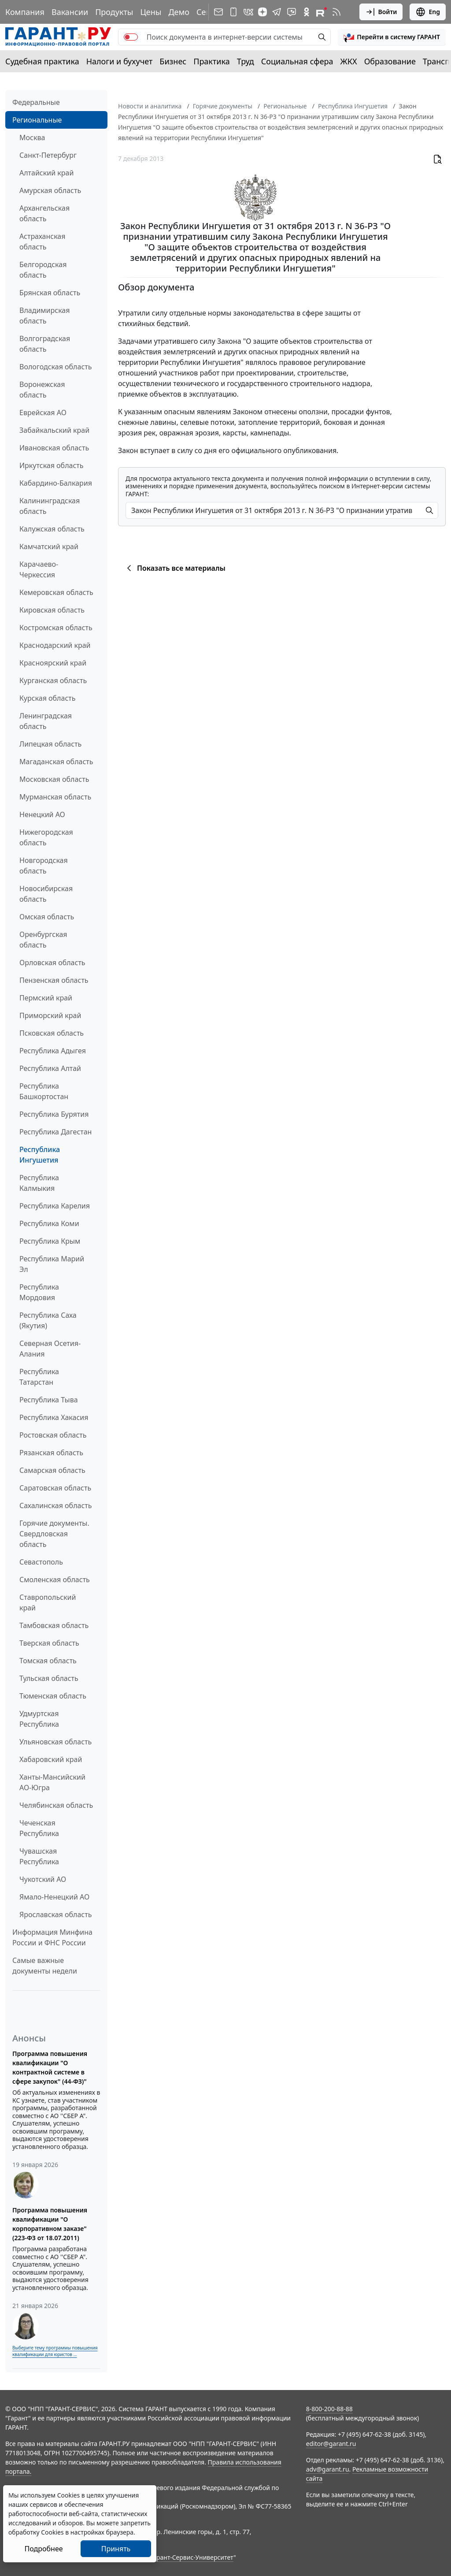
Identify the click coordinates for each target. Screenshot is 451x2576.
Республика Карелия (54, 1206)
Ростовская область (52, 1435)
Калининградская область (49, 506)
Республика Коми (49, 1223)
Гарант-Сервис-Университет (191, 2557)
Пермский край (45, 998)
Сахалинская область (55, 1505)
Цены (150, 12)
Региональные (37, 120)
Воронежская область (42, 389)
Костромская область (55, 627)
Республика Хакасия (53, 1417)
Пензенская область (54, 980)
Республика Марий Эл (51, 1264)
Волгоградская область (44, 344)
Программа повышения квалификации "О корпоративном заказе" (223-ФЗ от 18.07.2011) (49, 2224)
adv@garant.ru (327, 2469)
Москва (32, 137)
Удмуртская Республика (39, 1719)
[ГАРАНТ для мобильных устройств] (233, 12)
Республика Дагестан (55, 1132)
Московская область (54, 779)
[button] (392, 37)
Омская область (46, 917)
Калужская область (52, 529)
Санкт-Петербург (48, 155)
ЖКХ (348, 61)
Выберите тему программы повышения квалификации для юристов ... (54, 2351)
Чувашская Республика (39, 1856)
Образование (390, 61)
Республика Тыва (48, 1400)
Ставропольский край (47, 1602)
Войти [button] (381, 12)
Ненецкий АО (42, 814)
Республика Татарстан (39, 1377)
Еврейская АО (43, 412)
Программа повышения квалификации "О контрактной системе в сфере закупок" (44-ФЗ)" (49, 2067)
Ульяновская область (55, 1742)
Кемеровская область (56, 592)
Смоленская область (54, 1579)
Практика (211, 61)
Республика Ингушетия (39, 1155)
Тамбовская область (54, 1625)
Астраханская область (42, 241)
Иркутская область (51, 465)
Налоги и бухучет (119, 61)
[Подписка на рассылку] (218, 12)
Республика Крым (49, 1241)
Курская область (47, 698)
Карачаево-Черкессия (38, 569)
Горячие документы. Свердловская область (54, 1533)
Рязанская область (51, 1452)
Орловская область (52, 962)
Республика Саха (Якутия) (48, 1320)
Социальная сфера (297, 61)
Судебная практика (42, 61)
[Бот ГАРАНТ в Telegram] (291, 12)
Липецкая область (50, 744)
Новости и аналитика (149, 106)
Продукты (114, 12)
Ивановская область (54, 448)
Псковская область (51, 1033)
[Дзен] (262, 11)
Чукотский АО (42, 1879)
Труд (245, 61)
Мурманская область (55, 797)
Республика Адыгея (52, 1051)
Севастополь (41, 1562)
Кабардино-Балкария (55, 483)
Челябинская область (56, 1805)
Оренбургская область (43, 939)
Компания (24, 12)
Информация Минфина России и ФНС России (52, 1937)
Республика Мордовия (39, 1292)
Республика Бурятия (54, 1114)
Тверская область (49, 1643)
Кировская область (52, 610)
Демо (178, 12)
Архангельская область (44, 213)
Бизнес (172, 61)
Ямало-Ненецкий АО (54, 1897)
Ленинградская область (45, 721)
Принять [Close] (116, 2549)
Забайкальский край (54, 430)
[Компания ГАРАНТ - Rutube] (321, 12)
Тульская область (48, 1678)
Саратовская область (55, 1488)
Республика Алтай (50, 1068)
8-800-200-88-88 (329, 2409)
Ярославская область (55, 1914)
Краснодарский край (55, 645)
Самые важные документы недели (44, 1965)
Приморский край (50, 1015)
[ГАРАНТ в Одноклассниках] (306, 12)
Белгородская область (43, 270)
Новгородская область (43, 865)
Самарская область (52, 1470)
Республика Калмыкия (39, 1183)
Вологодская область (55, 367)
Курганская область (53, 680)
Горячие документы (222, 106)
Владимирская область (44, 315)
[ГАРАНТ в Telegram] (276, 12)
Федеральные (36, 102)
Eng (427, 12)
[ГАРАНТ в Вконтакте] (248, 12)
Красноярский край (52, 663)
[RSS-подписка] (336, 12)
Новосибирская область (46, 894)
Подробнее (43, 2549)
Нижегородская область (46, 837)
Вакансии (70, 12)
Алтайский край (46, 173)
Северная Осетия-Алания (50, 1348)
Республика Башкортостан (43, 1091)
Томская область (48, 1660)
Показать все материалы (175, 568)
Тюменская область (52, 1696)
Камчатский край (48, 546)
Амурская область (50, 190)
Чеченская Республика (39, 1828)
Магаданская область (56, 761)
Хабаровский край (50, 1759)
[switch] (131, 37)
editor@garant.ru (331, 2443)
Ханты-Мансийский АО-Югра (52, 1782)
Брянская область (49, 292)
